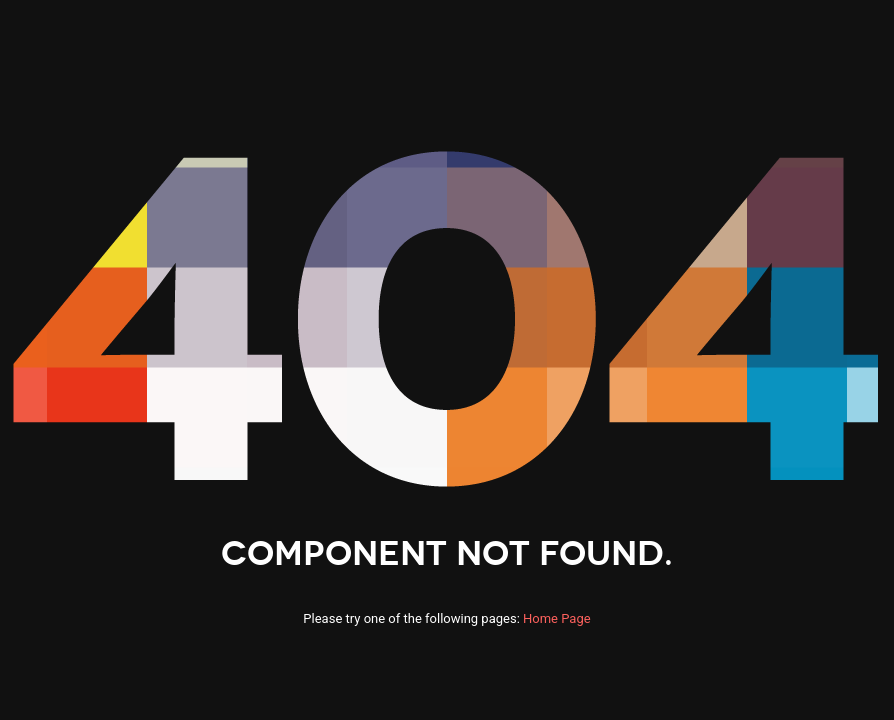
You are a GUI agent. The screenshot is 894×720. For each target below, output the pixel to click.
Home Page (557, 618)
